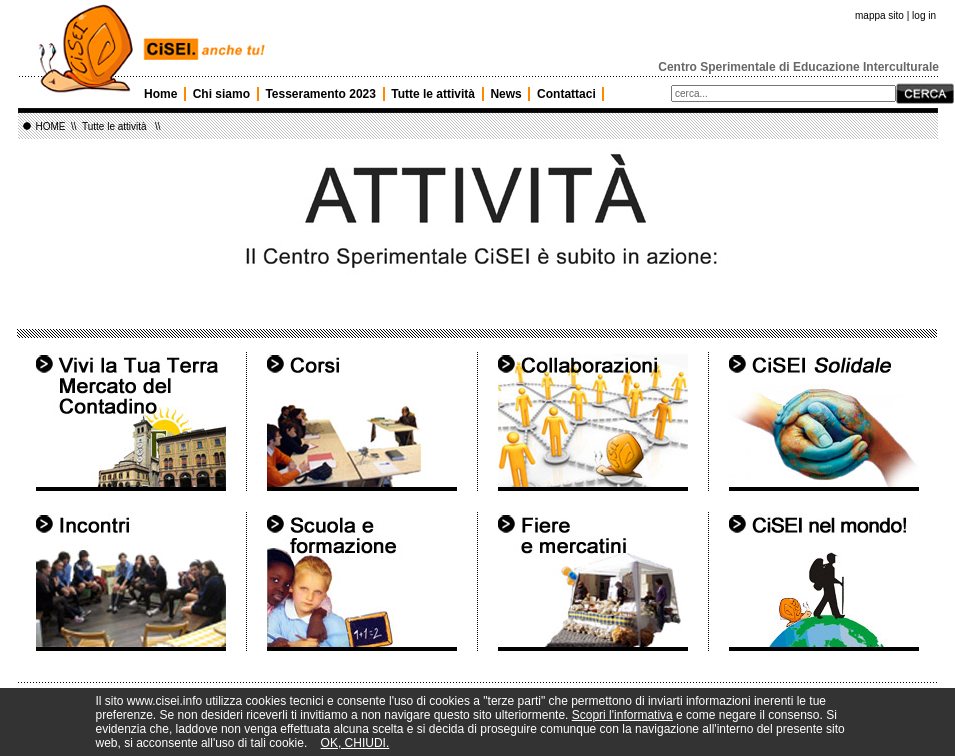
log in (924, 15)
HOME (51, 126)
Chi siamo (221, 94)
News (505, 94)
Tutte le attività (433, 94)
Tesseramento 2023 (320, 94)
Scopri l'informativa (622, 715)
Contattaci (566, 94)
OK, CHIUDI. (355, 743)
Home (160, 94)
